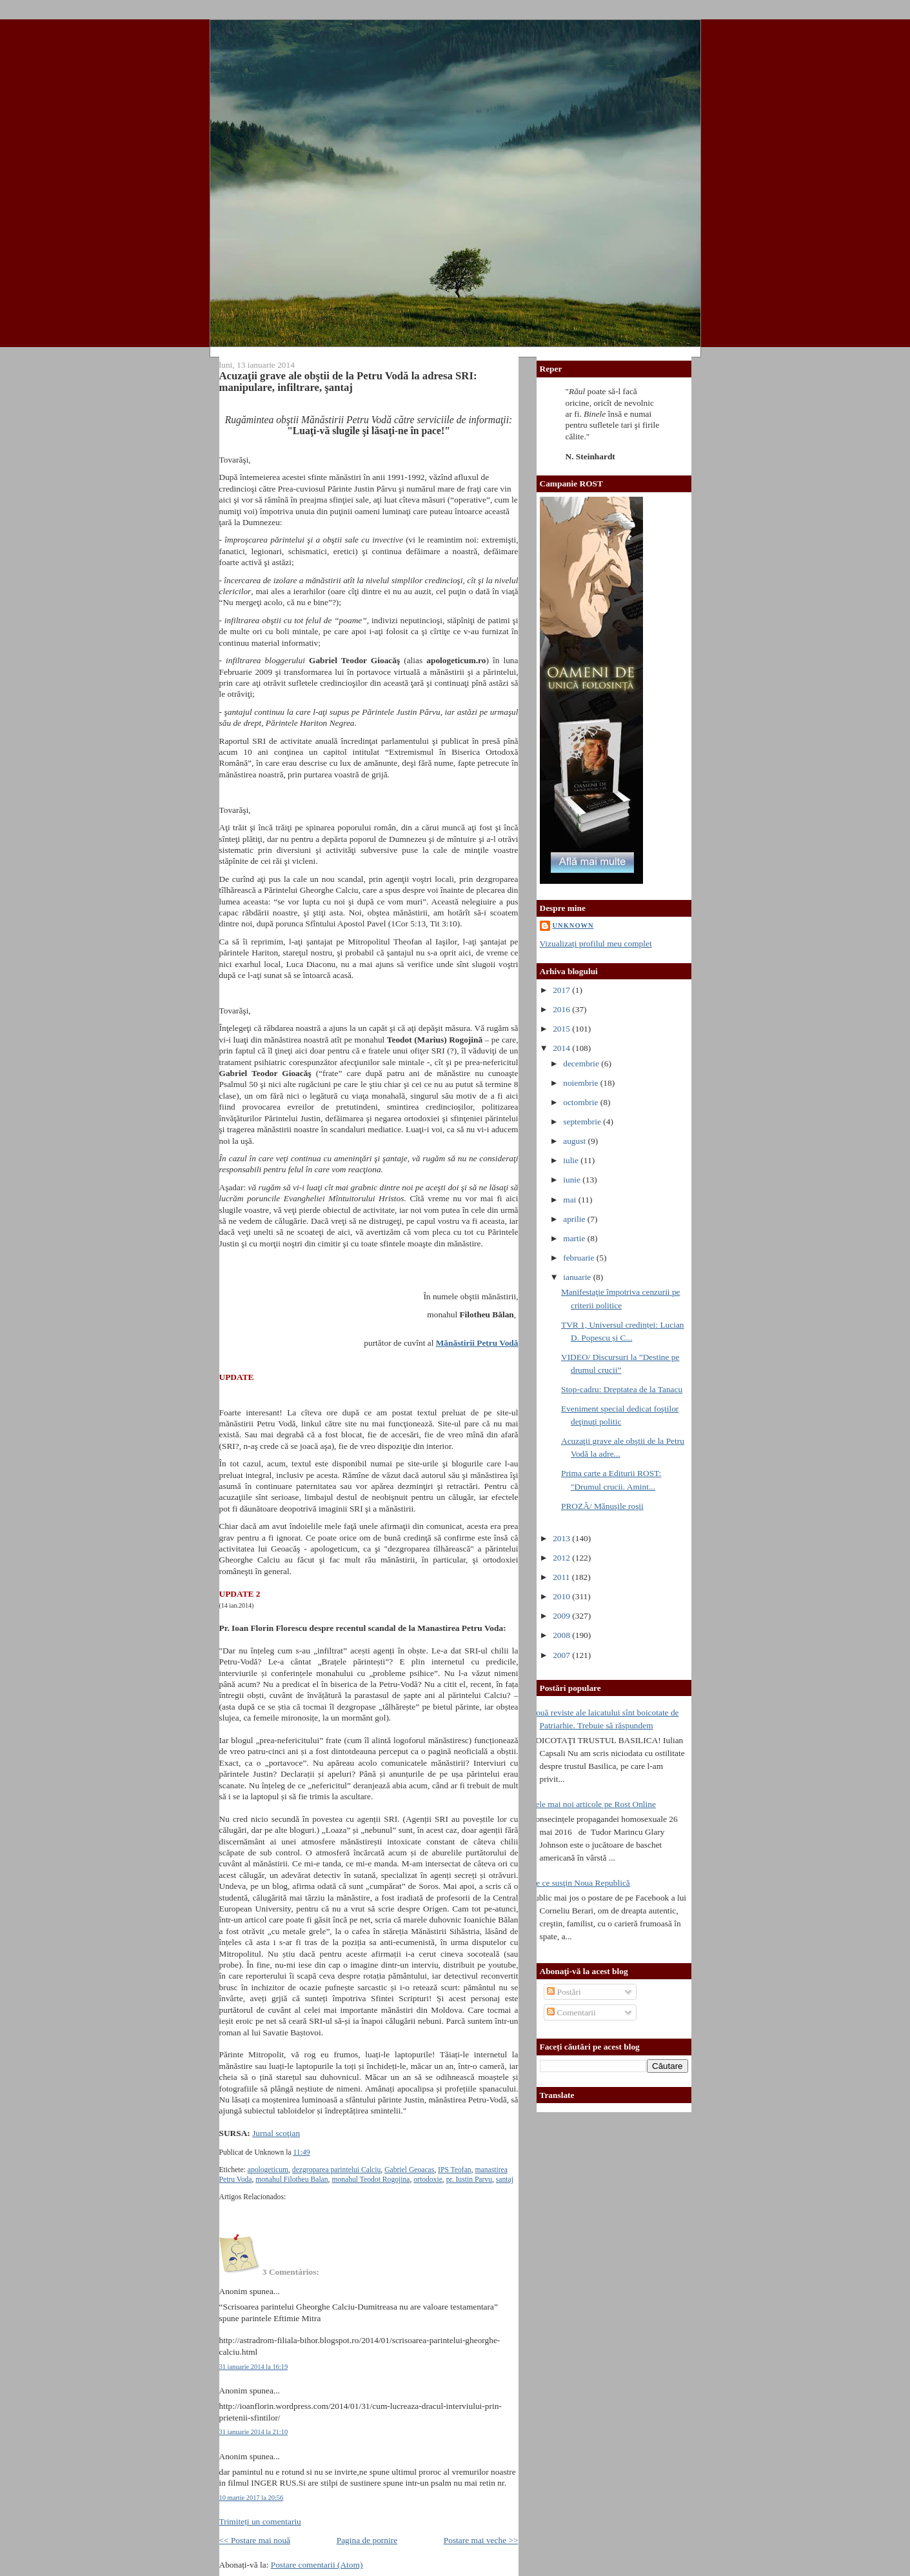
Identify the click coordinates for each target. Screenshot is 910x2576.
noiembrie (581, 1083)
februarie (580, 1258)
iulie (571, 1160)
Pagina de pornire (367, 2540)
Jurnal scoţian (276, 2133)
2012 (562, 1558)
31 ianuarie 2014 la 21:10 (253, 2431)
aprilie (575, 1219)
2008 (562, 1635)
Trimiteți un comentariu (260, 2521)
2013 (562, 1538)
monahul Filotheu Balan (291, 2179)
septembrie (583, 1121)
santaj (504, 2179)
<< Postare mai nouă (255, 2540)
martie (575, 1238)
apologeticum (268, 2170)
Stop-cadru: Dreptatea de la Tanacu (621, 1389)
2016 (562, 1009)
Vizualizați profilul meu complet (596, 943)
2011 (562, 1577)
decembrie (582, 1063)
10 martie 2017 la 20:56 (251, 2497)
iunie (572, 1179)
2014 (562, 1048)
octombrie (581, 1102)
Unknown (573, 925)
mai (570, 1199)
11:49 (301, 2152)
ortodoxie (427, 2179)
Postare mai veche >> (481, 2540)
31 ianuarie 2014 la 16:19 (253, 2366)
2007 (562, 1655)
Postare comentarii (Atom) (317, 2565)
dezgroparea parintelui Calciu (336, 2170)
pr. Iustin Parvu (469, 2179)
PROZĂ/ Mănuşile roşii (602, 1506)
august (575, 1141)
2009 (562, 1616)
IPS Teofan (454, 2170)
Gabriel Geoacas (409, 2170)
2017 (562, 990)
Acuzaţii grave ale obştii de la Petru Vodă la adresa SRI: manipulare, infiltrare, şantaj (348, 382)
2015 (562, 1028)
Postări (564, 1992)
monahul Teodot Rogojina (370, 2179)
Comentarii (571, 2012)
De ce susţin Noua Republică (580, 1883)
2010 (562, 1596)
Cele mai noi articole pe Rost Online (593, 1804)
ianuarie (578, 1277)
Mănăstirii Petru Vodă (477, 1343)
